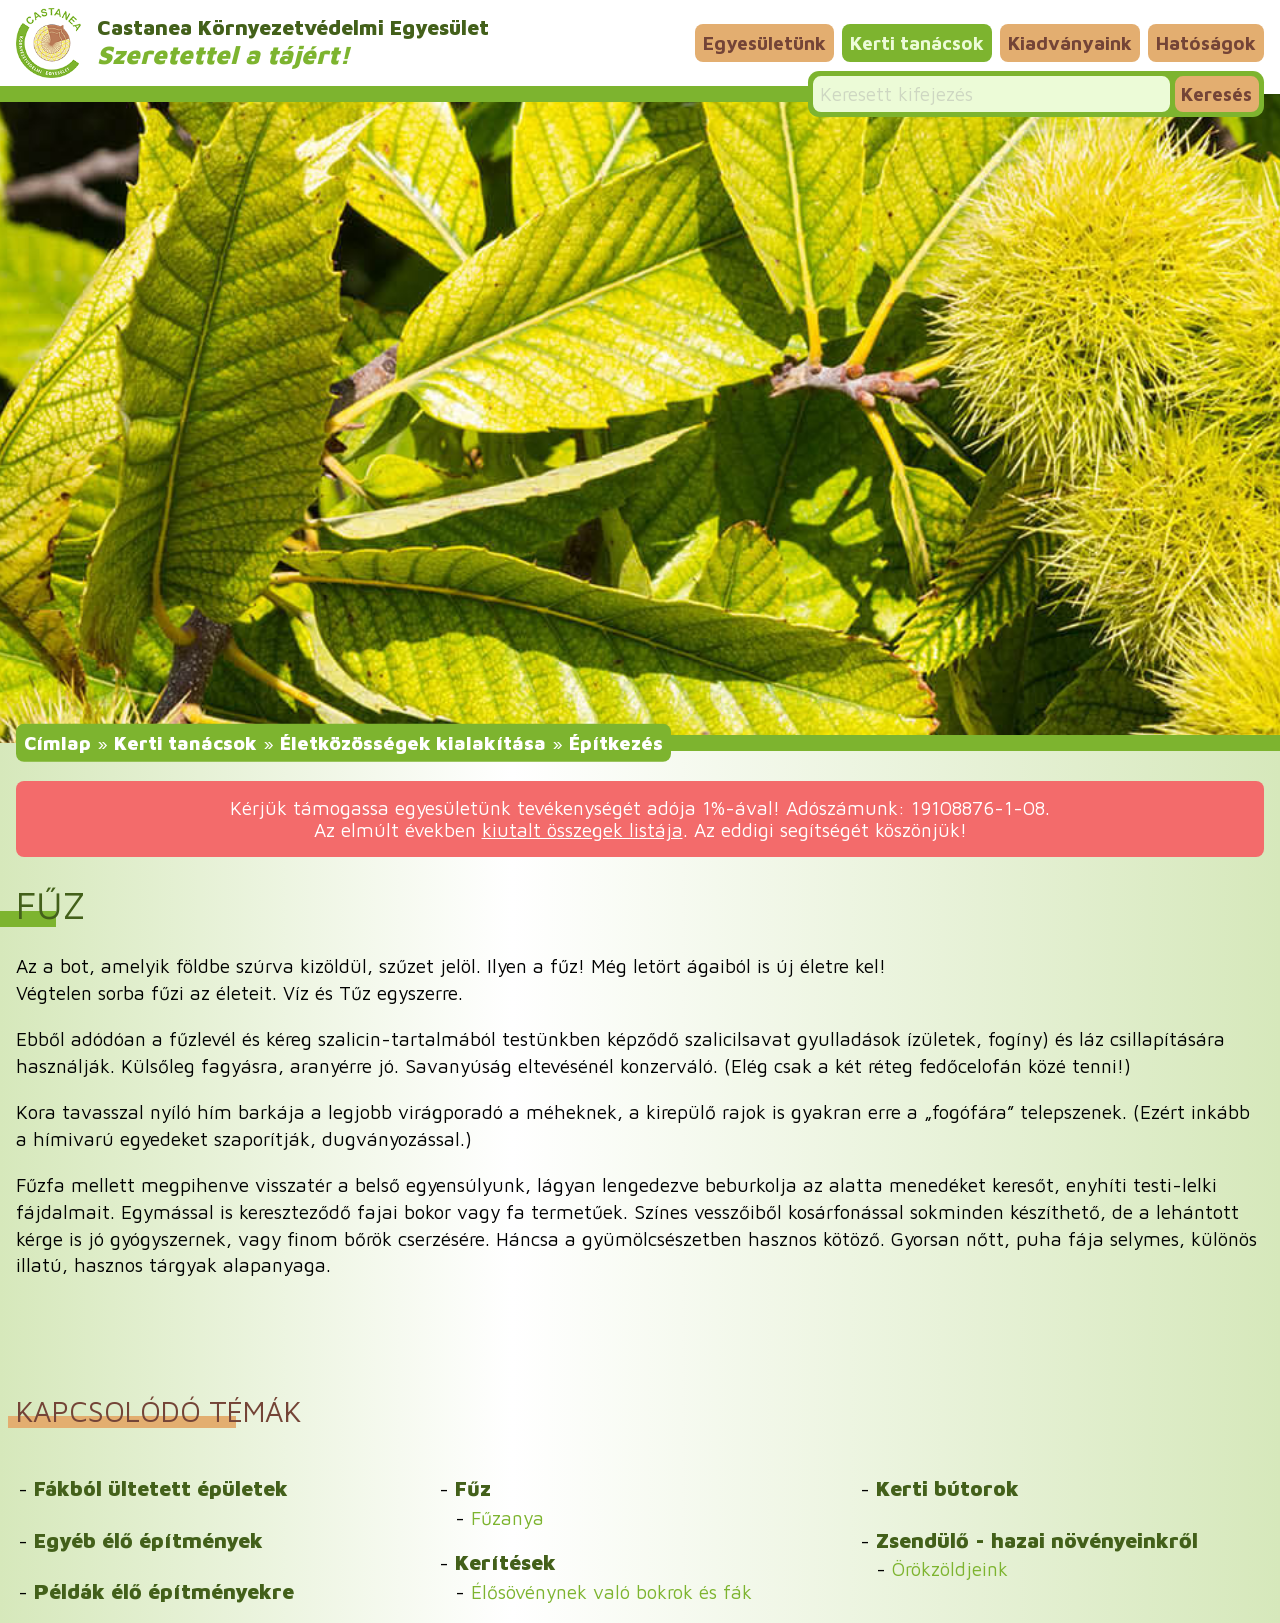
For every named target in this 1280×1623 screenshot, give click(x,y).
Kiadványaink (1070, 42)
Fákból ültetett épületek (161, 1488)
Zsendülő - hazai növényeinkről (1037, 1540)
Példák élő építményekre (164, 1591)
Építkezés (616, 742)
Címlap (57, 742)
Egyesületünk (764, 42)
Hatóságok (1206, 42)
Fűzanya (507, 1517)
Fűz (473, 1488)
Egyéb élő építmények (148, 1540)
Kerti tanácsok (917, 42)
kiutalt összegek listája (582, 829)
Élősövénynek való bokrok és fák (611, 1591)
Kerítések (505, 1562)
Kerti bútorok (947, 1488)
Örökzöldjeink (950, 1568)
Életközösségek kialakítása (413, 742)
